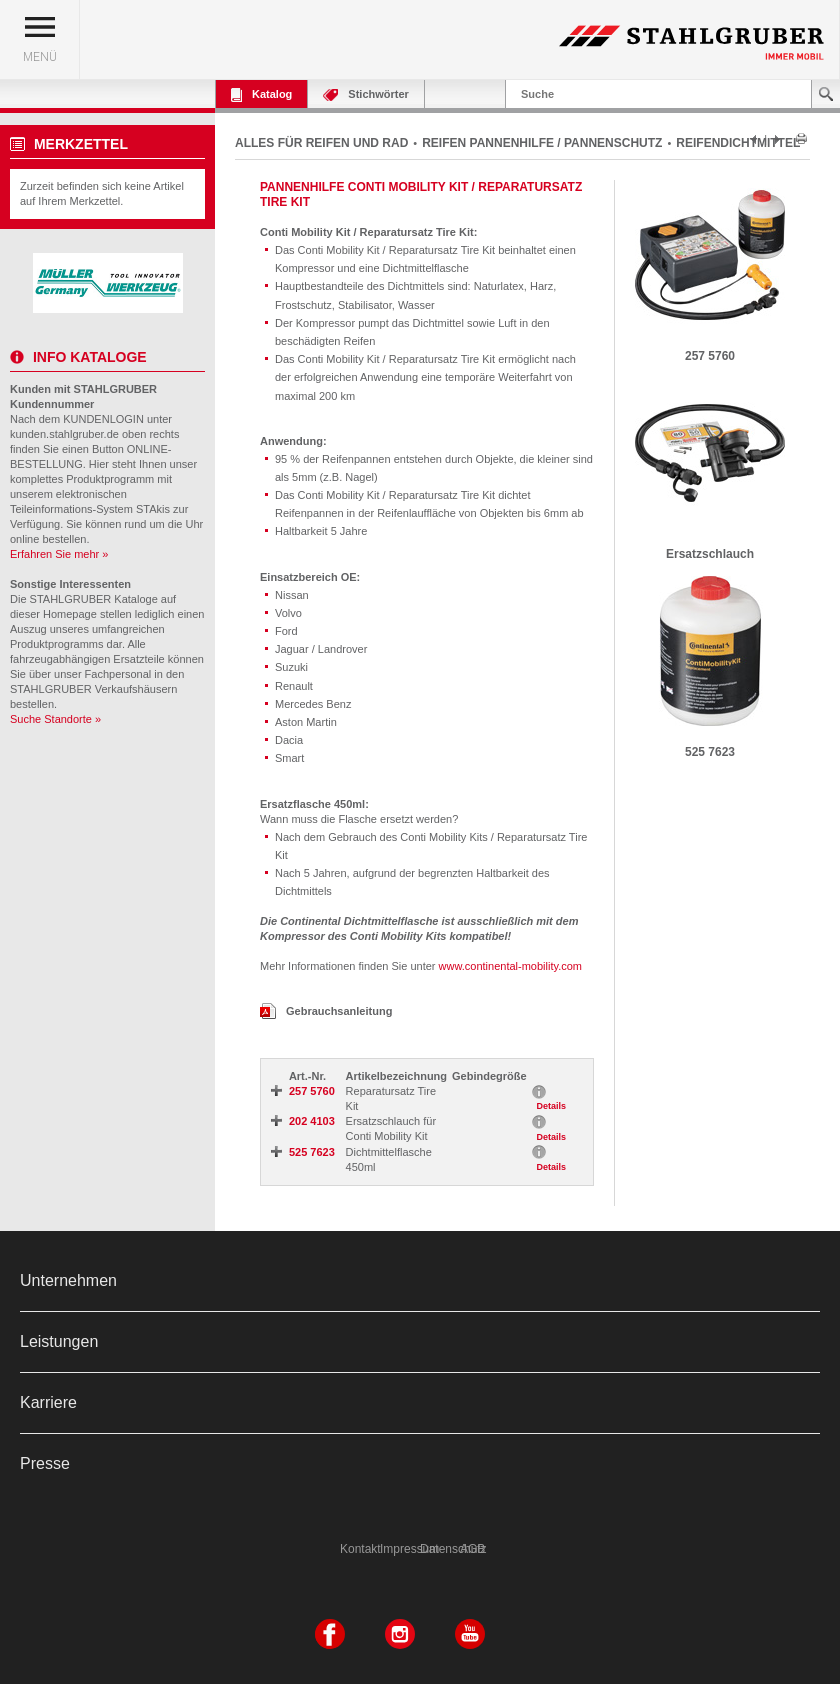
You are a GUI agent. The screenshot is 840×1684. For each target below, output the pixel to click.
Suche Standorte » (55, 719)
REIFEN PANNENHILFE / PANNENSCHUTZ (542, 143)
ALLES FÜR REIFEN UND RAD (321, 143)
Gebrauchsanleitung (326, 1011)
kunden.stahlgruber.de (64, 434)
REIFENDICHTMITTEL (738, 143)
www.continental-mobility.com (510, 966)
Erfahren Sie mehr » (59, 554)
